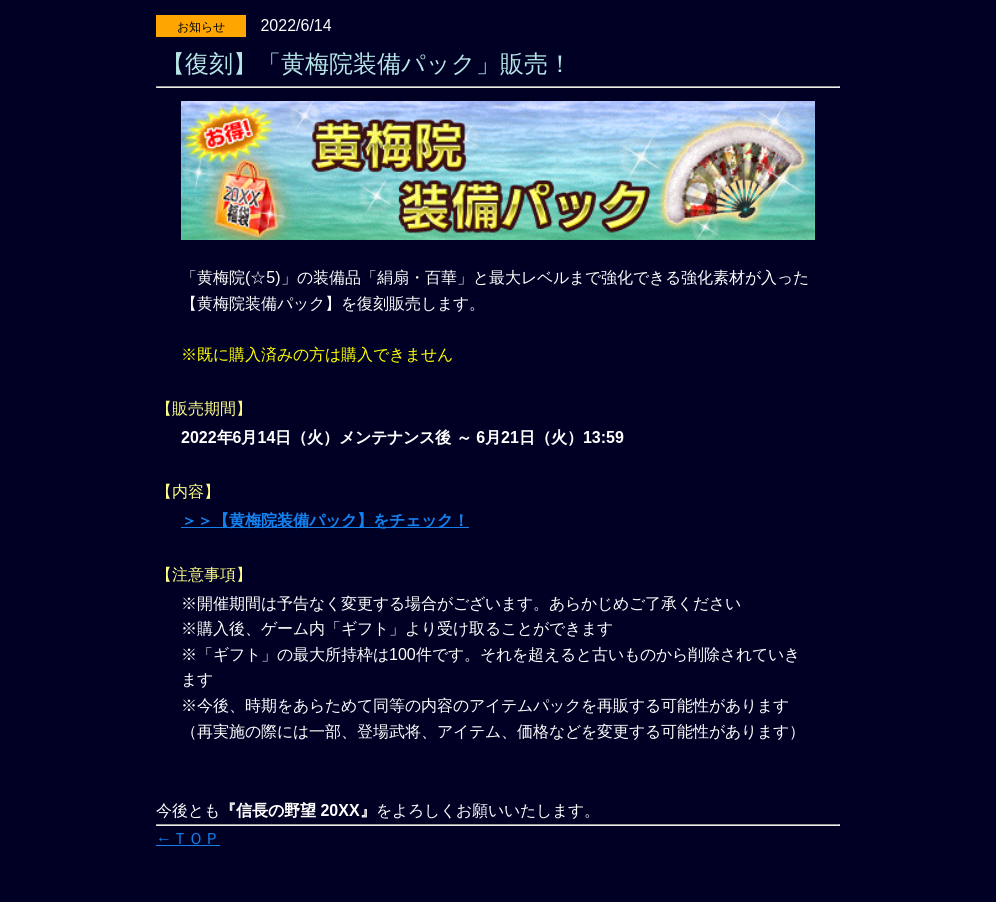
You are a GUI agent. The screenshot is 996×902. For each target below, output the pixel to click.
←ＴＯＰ (188, 838)
